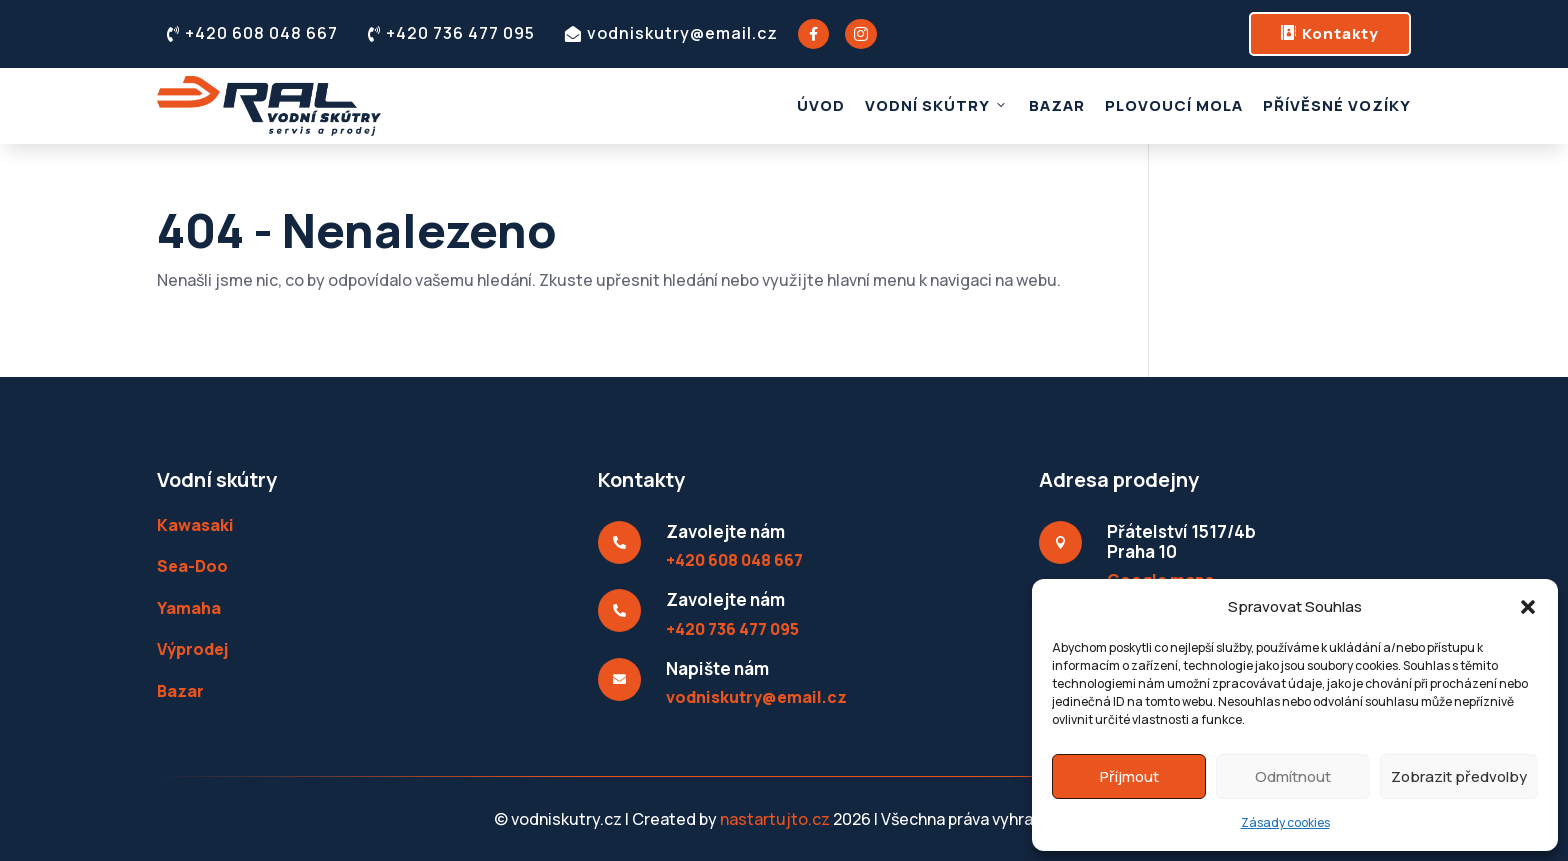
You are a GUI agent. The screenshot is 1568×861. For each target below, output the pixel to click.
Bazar (1057, 105)
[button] (1528, 607)
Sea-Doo (192, 566)
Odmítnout (1293, 776)
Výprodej (192, 649)
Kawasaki (195, 525)
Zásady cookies (1285, 822)
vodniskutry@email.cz (671, 33)
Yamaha (189, 608)
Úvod (821, 105)
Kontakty (1330, 33)
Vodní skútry (937, 105)
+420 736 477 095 (451, 33)
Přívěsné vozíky (1337, 105)
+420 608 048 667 (252, 33)
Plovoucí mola (1174, 105)
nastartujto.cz (776, 819)
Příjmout (1129, 776)
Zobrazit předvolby (1459, 776)
